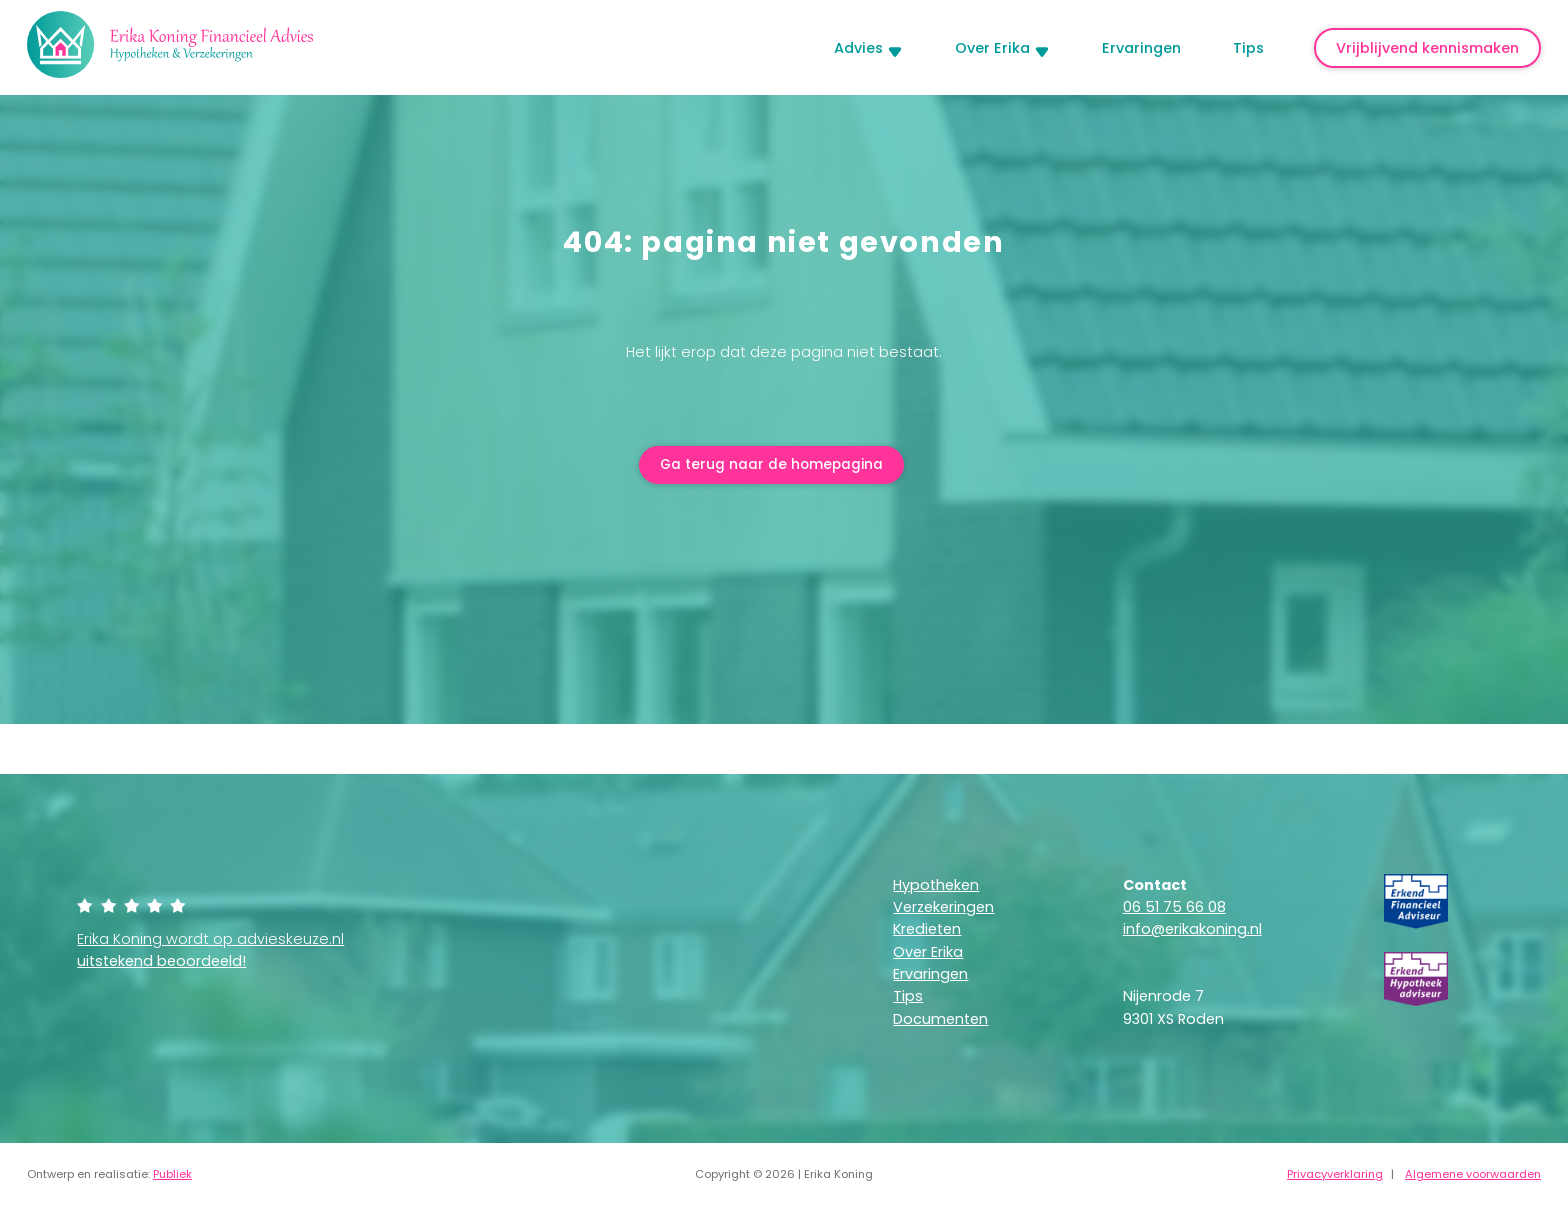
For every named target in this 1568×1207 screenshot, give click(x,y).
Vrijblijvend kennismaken (1427, 48)
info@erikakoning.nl (1192, 931)
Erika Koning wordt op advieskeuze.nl (210, 952)
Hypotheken (936, 887)
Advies (858, 48)
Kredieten (927, 931)
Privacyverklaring (1335, 1176)
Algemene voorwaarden (1473, 1176)
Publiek (172, 1176)
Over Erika (992, 48)
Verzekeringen (943, 909)
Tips (1248, 48)
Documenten (940, 1021)
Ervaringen (1141, 48)
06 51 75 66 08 (1174, 909)
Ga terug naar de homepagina (772, 466)
